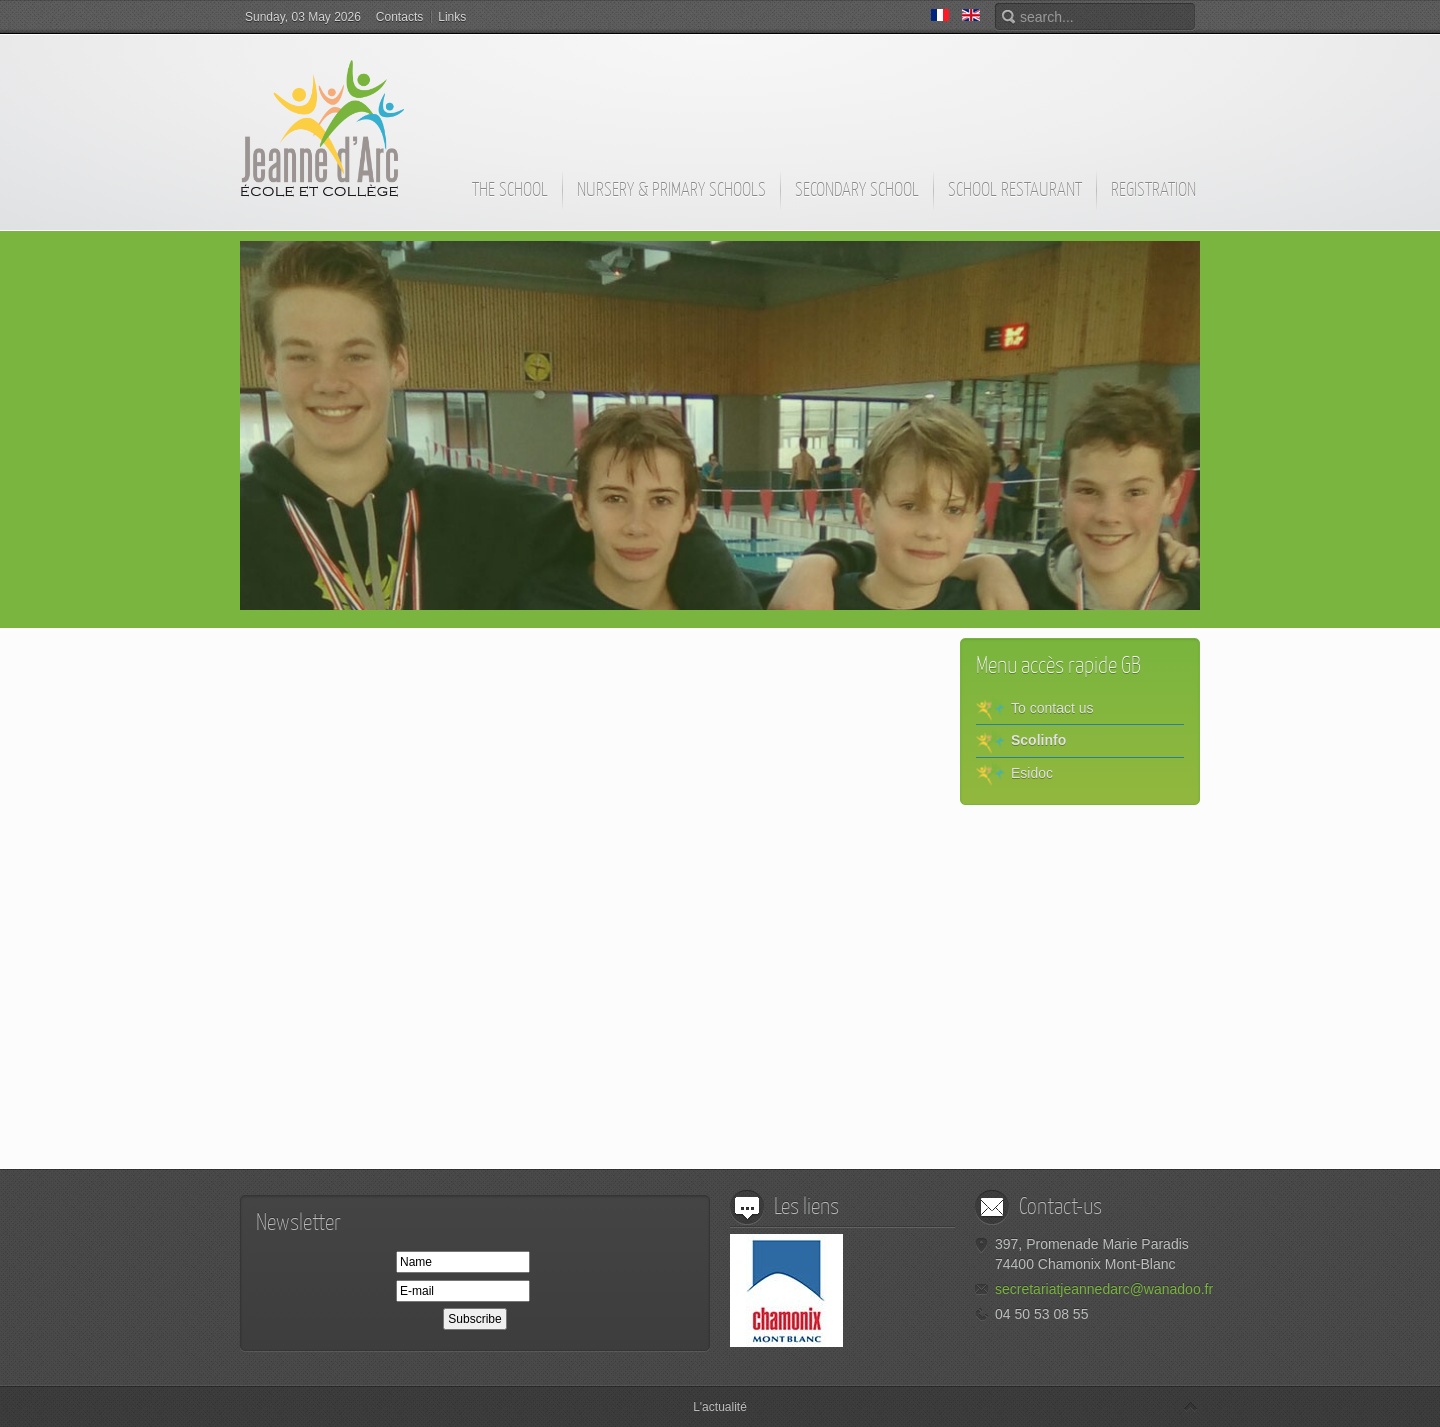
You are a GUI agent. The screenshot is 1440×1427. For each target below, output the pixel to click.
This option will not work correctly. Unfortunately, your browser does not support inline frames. (590, 888)
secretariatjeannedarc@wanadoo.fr (1104, 1289)
